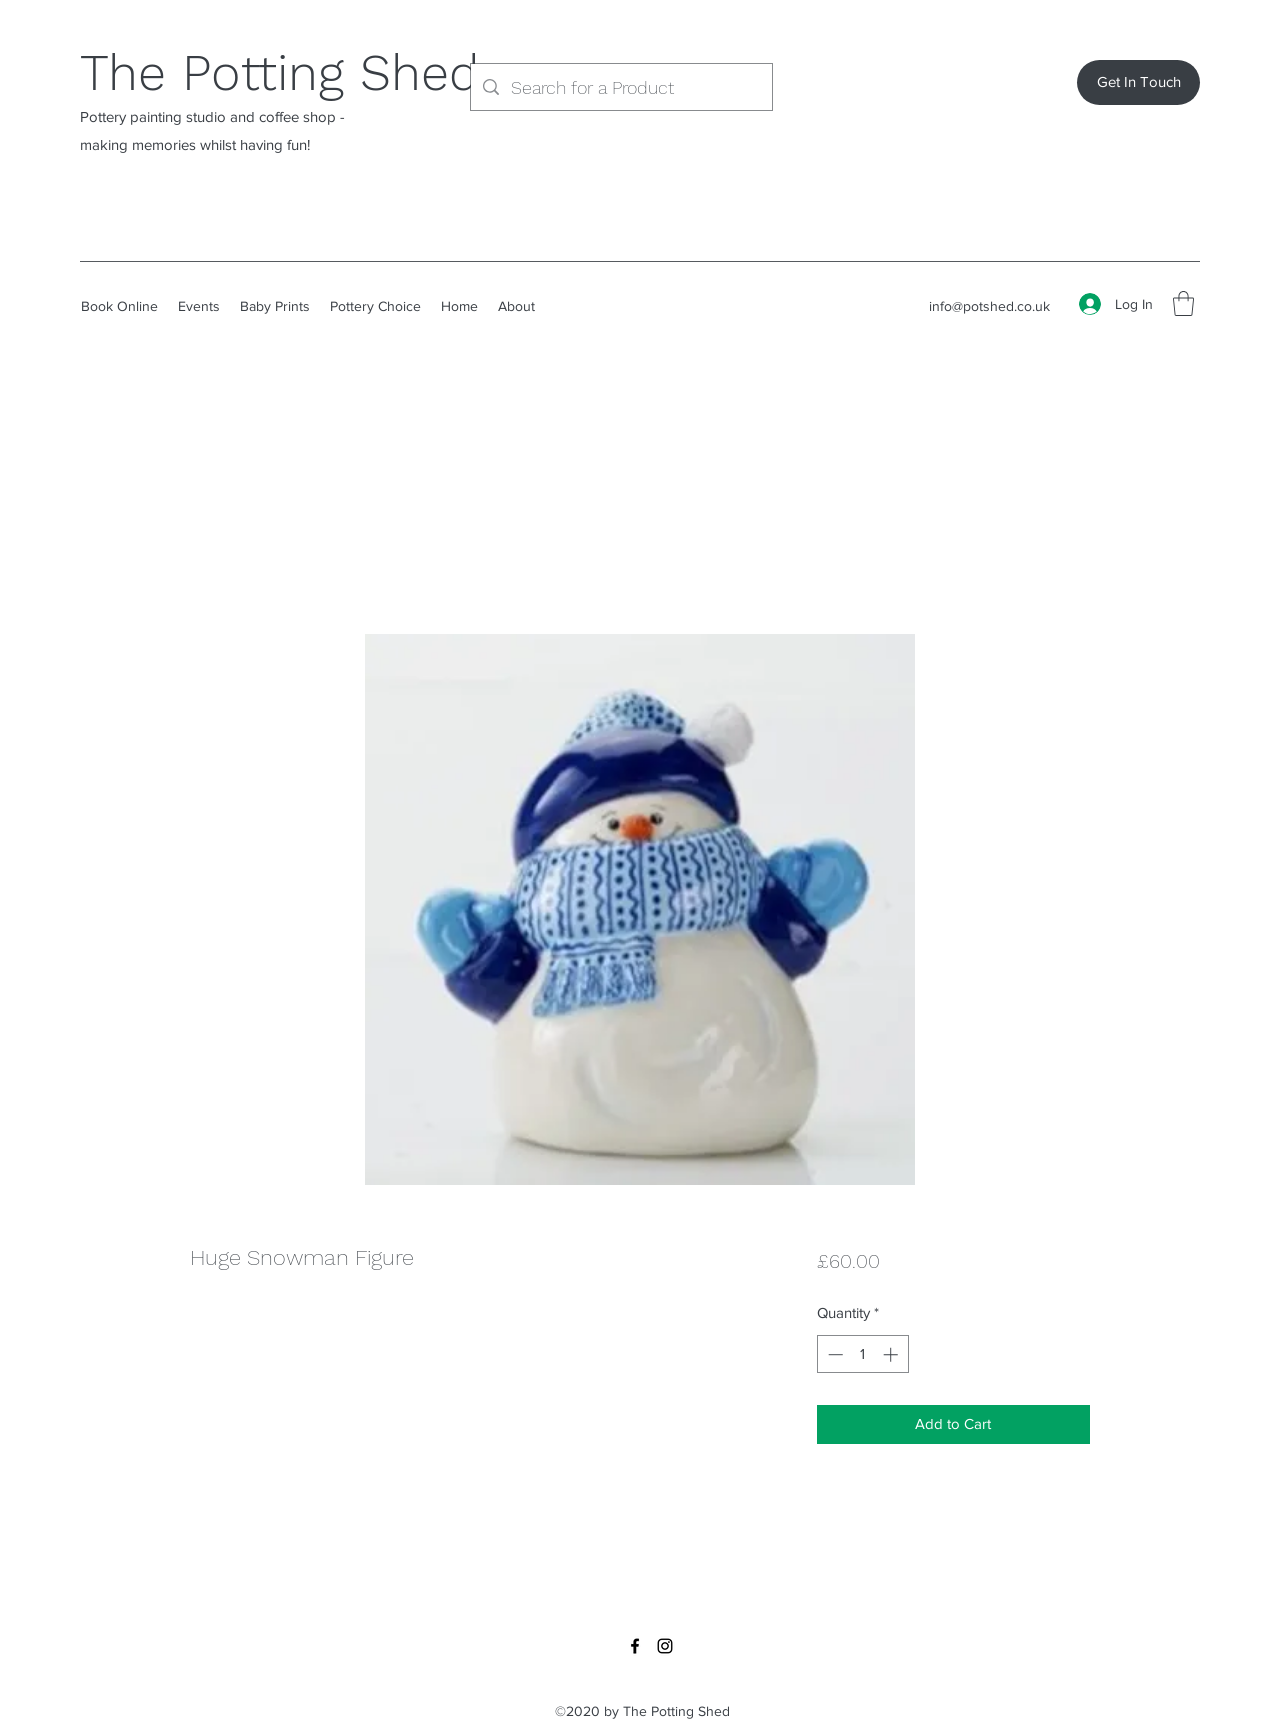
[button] (1183, 303)
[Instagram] (665, 1646)
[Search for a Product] (620, 88)
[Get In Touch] (1138, 82)
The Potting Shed (279, 72)
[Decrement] (833, 1354)
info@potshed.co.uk (989, 306)
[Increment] (892, 1354)
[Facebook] (635, 1646)
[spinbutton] (862, 1354)
